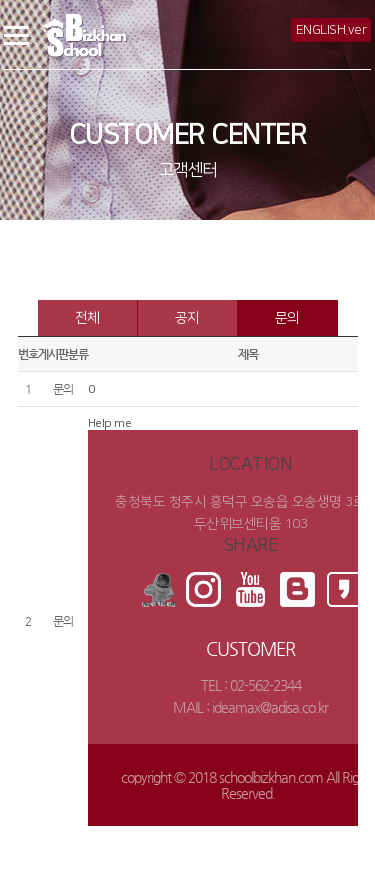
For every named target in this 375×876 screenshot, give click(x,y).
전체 (87, 318)
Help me (110, 423)
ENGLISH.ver (331, 30)
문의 (287, 318)
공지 (187, 318)
